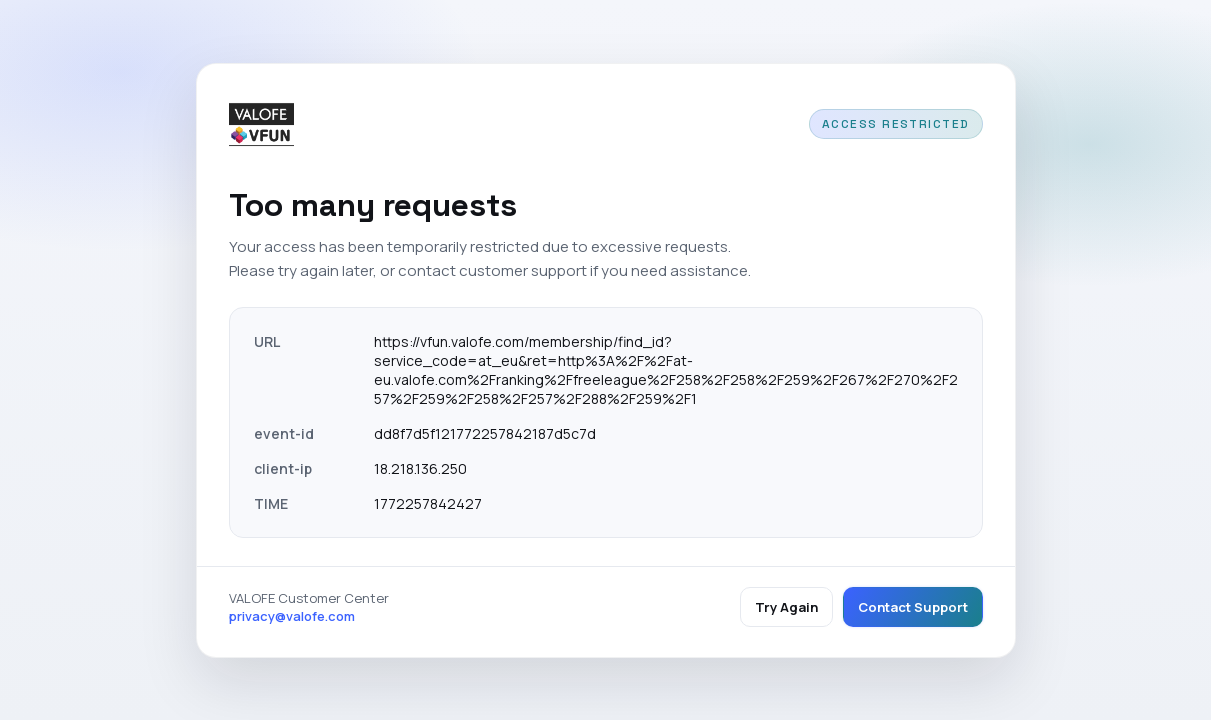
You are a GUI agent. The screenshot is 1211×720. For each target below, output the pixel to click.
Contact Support (913, 607)
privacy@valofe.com (292, 616)
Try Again (786, 607)
